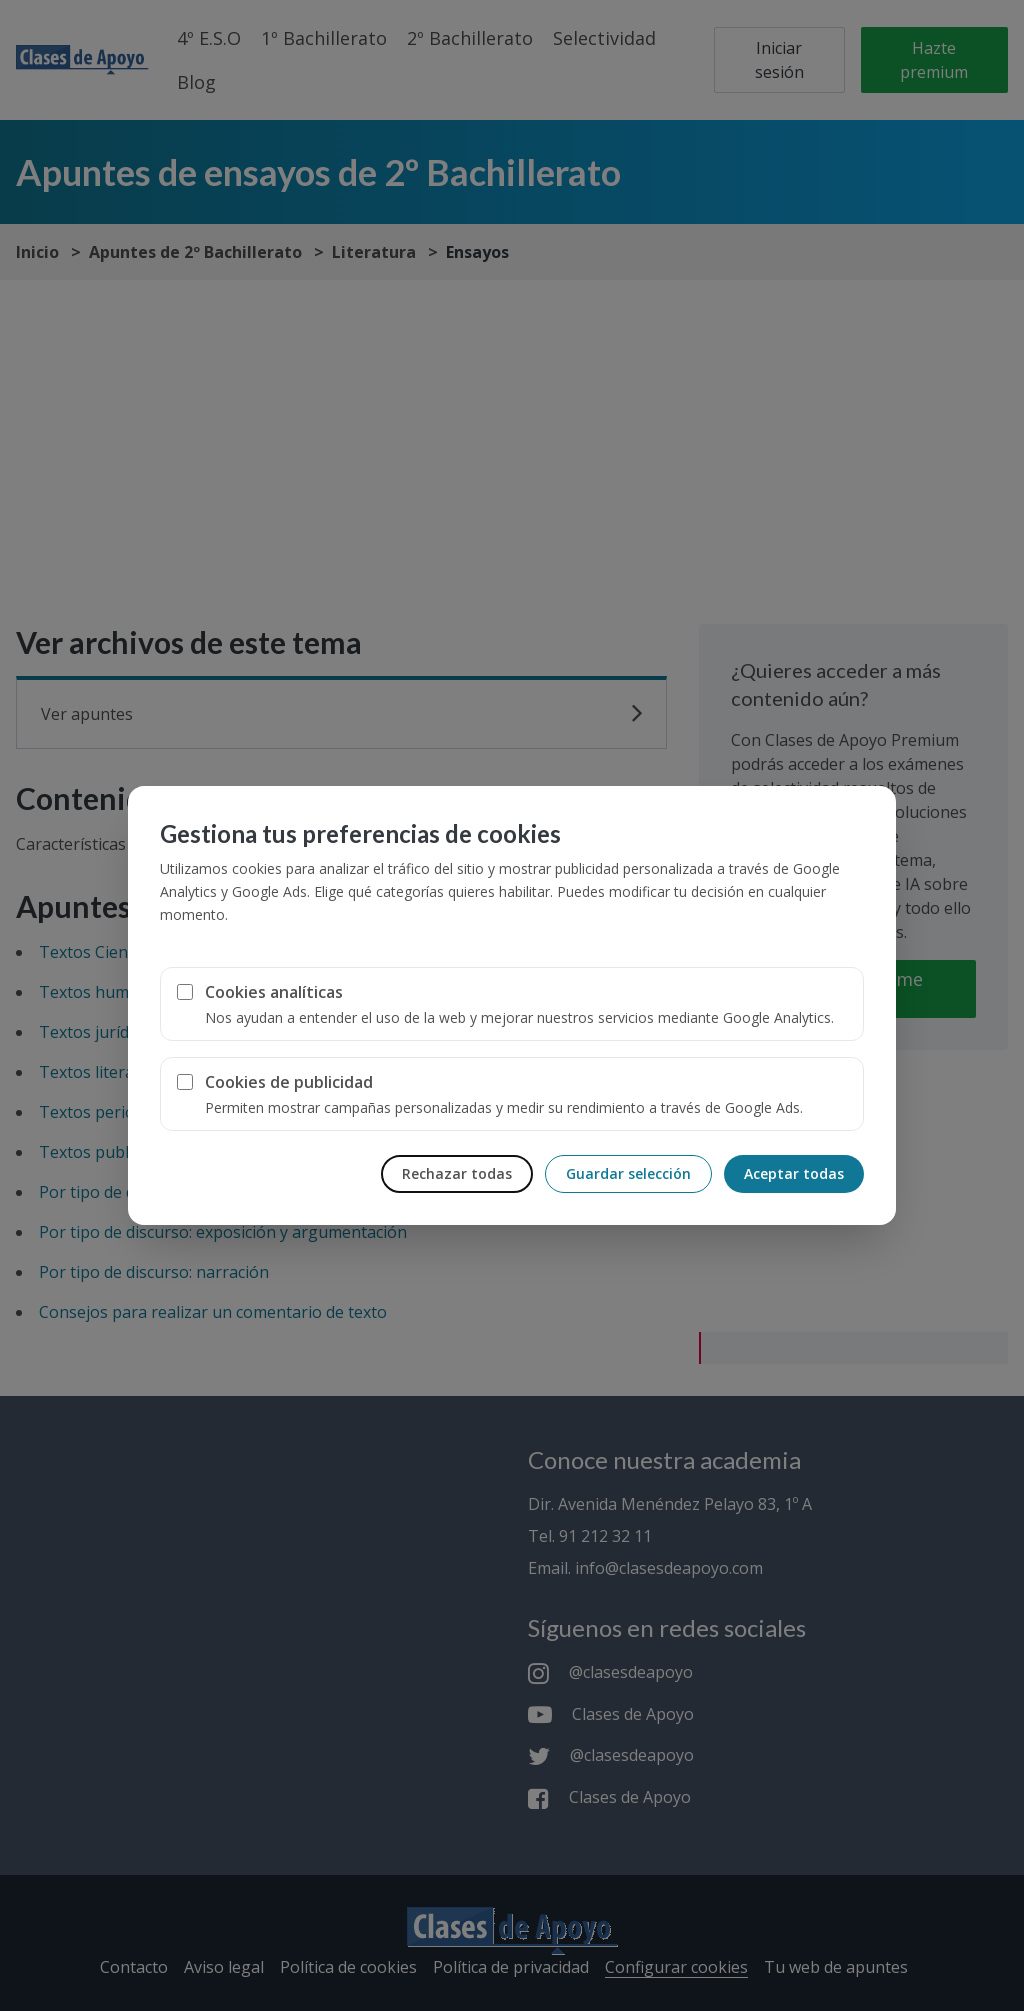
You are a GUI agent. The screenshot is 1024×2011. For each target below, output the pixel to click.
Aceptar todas (794, 1173)
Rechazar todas (457, 1173)
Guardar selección (628, 1173)
